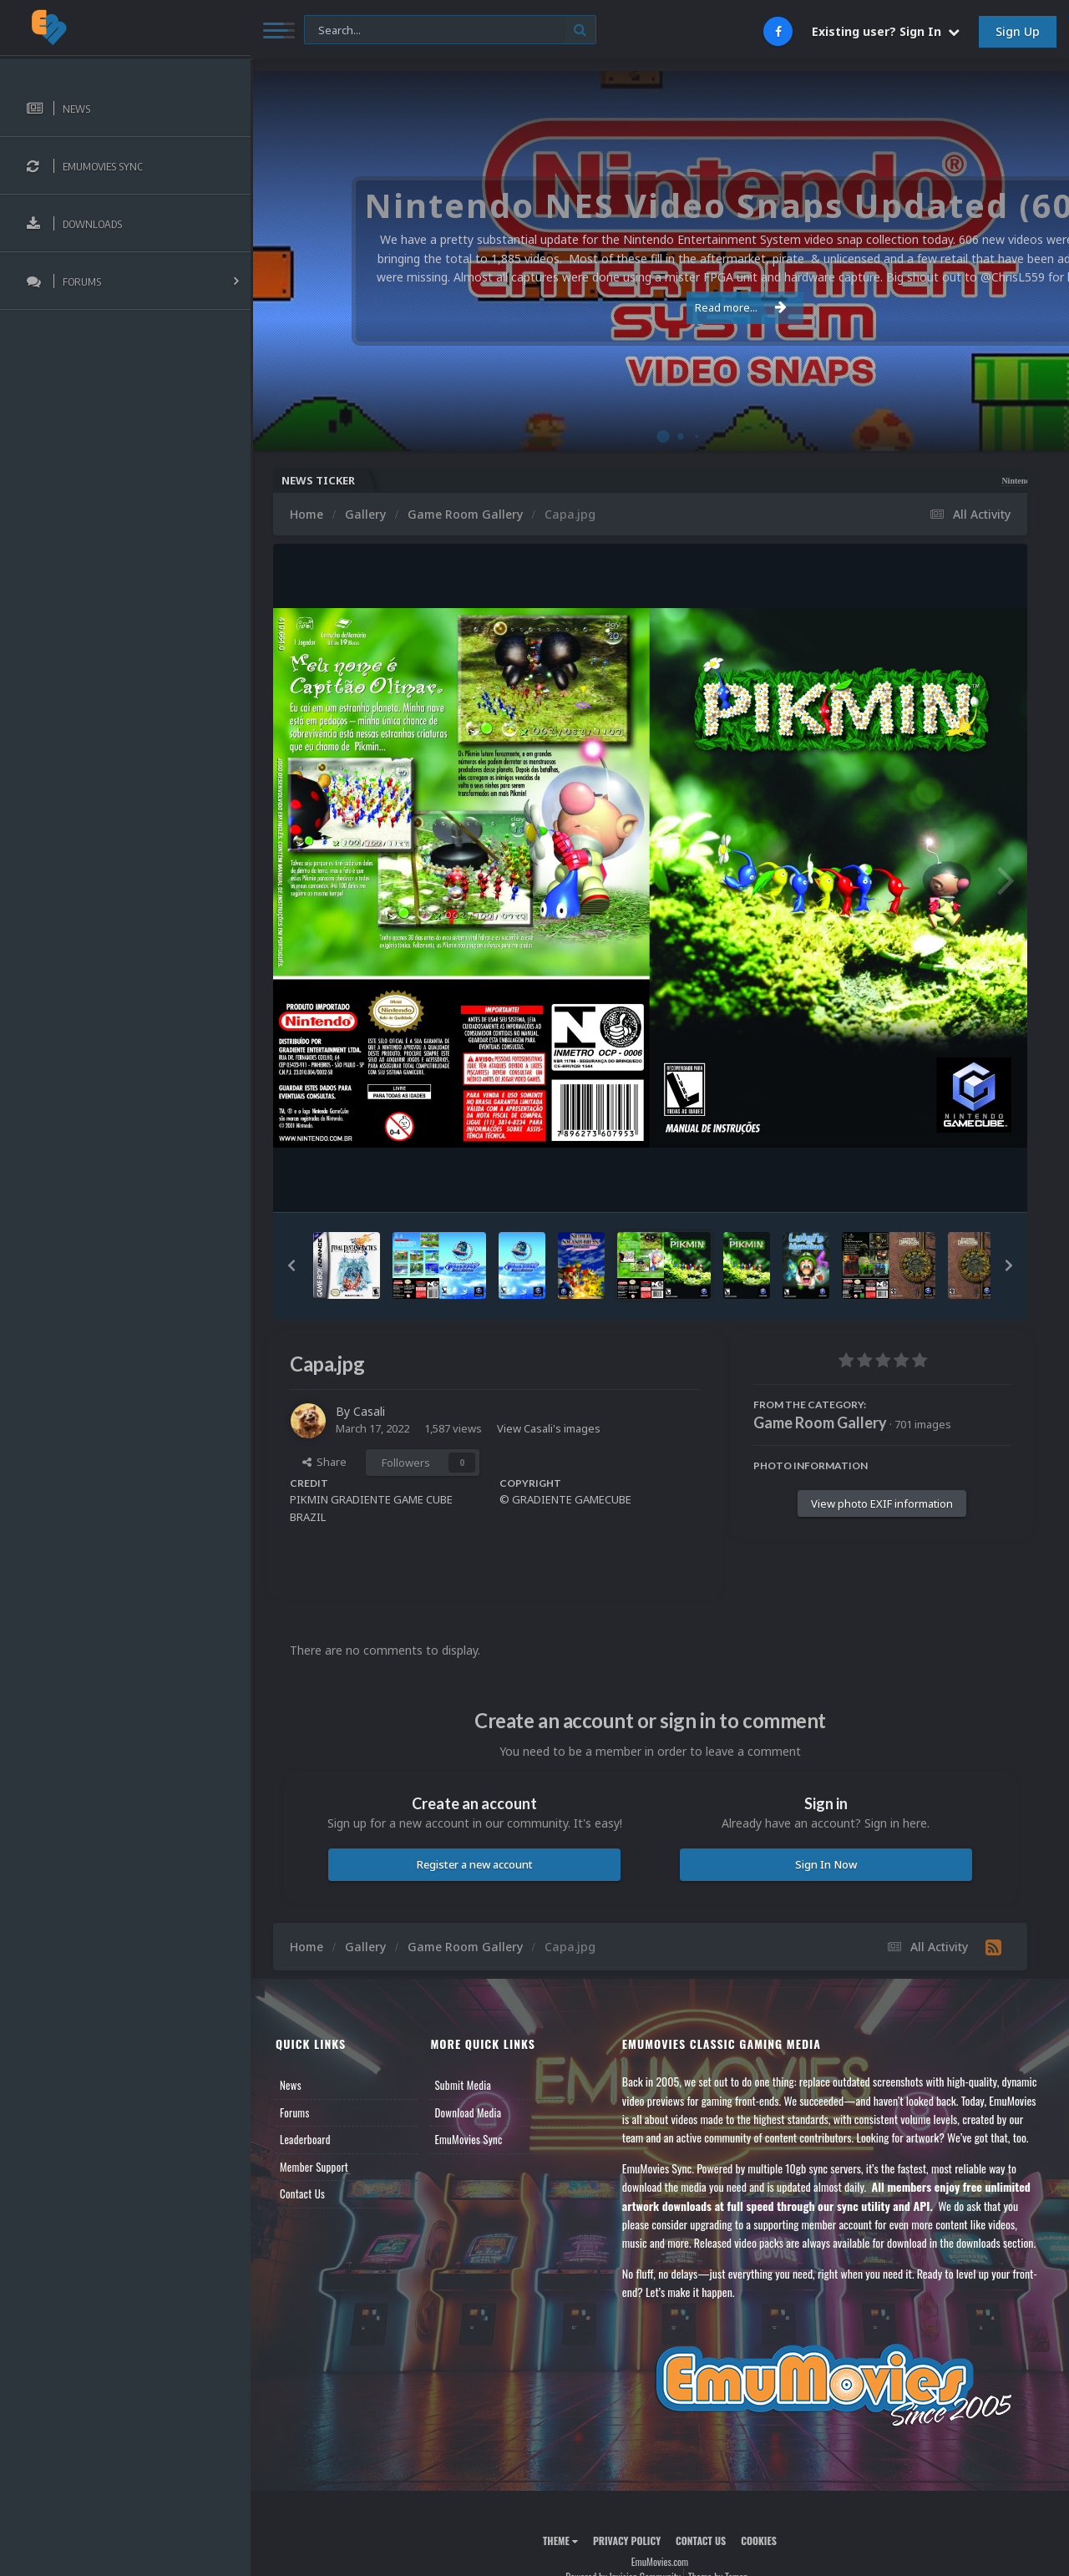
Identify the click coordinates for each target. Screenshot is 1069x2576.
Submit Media (462, 2085)
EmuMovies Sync (468, 2139)
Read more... (657, 307)
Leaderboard (305, 2139)
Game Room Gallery (820, 1422)
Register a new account (475, 1864)
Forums (295, 2112)
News (290, 2085)
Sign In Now (826, 1864)
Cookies (759, 2540)
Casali (369, 1411)
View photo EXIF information (882, 1503)
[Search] (450, 30)
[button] (291, 1265)
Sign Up (1018, 31)
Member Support (314, 2166)
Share (324, 1461)
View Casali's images (548, 1428)
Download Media (467, 2112)
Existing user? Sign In (886, 31)
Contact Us (302, 2193)
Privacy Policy (627, 2540)
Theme (560, 2540)
